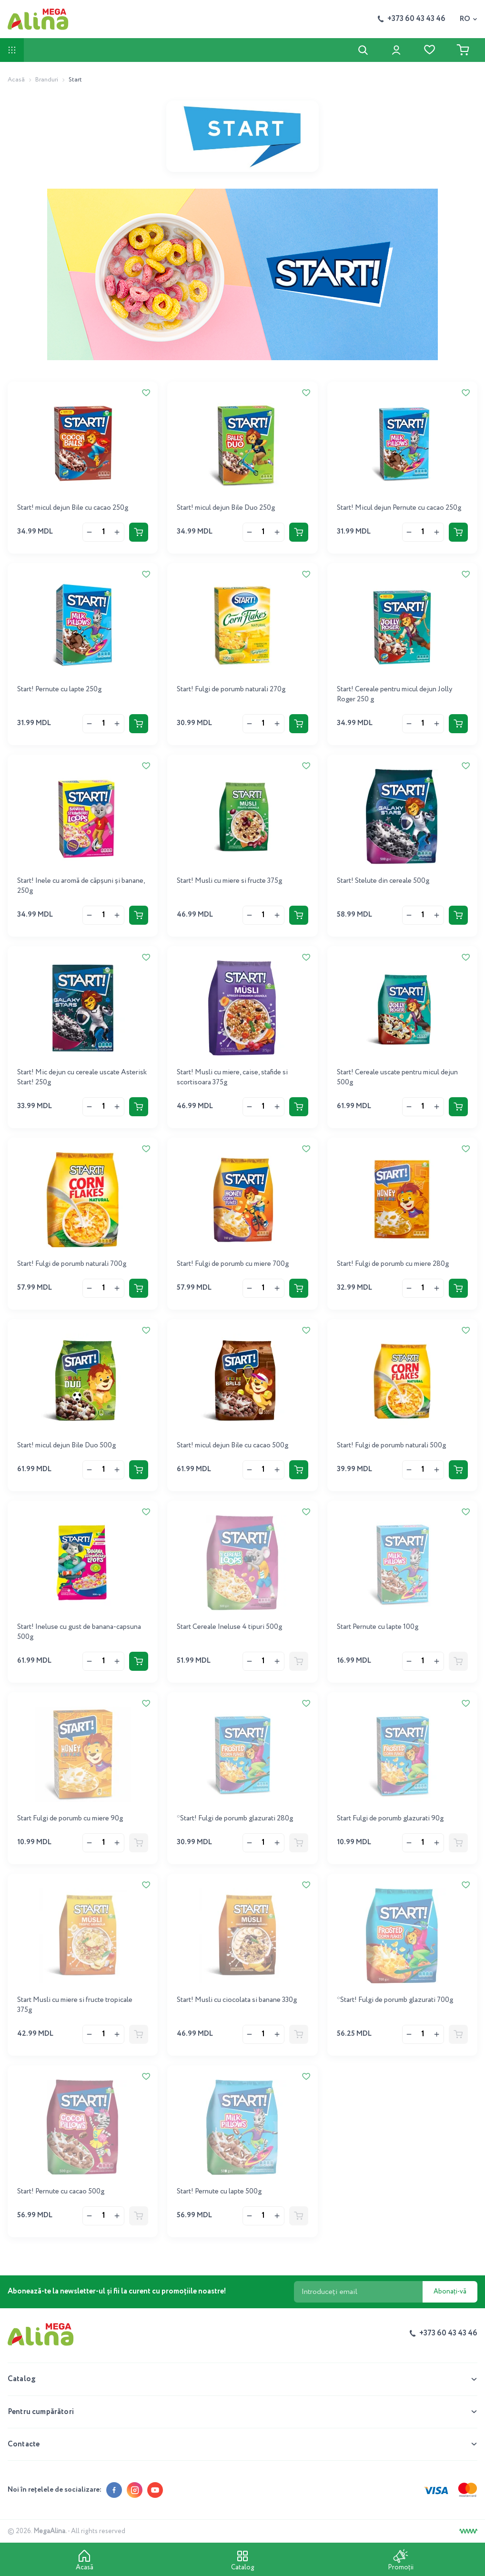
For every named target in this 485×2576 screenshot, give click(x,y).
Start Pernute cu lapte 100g (377, 1627)
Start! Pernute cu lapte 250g (59, 689)
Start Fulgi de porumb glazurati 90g (390, 1818)
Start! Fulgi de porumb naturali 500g (391, 1445)
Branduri (46, 79)
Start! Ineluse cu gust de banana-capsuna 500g (79, 1632)
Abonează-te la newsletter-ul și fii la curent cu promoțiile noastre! (117, 2291)
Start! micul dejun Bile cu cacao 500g (232, 1445)
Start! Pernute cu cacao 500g (60, 2191)
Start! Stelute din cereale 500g (383, 881)
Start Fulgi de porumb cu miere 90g (70, 1818)
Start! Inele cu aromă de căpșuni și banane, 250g (81, 886)
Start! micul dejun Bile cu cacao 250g (72, 508)
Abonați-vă (450, 2291)
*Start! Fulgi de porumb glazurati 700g (395, 2000)
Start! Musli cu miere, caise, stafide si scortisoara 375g (232, 1077)
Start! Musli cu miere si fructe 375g (229, 881)
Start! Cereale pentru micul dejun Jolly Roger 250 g (394, 694)
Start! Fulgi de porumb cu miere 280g (393, 1264)
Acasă (16, 79)
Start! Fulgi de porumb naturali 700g (71, 1264)
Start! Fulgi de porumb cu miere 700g (233, 1264)
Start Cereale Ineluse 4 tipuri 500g (229, 1627)
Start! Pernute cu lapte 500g (219, 2191)
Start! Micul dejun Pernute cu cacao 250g (399, 508)
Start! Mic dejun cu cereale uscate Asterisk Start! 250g (82, 1077)
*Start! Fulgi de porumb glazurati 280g (235, 1818)
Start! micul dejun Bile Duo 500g (66, 1445)
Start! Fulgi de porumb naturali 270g (231, 689)
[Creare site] (468, 2531)
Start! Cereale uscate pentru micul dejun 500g (397, 1077)
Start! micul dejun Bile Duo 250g (226, 508)
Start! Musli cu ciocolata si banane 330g (237, 2000)
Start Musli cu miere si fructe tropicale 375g (74, 2005)
